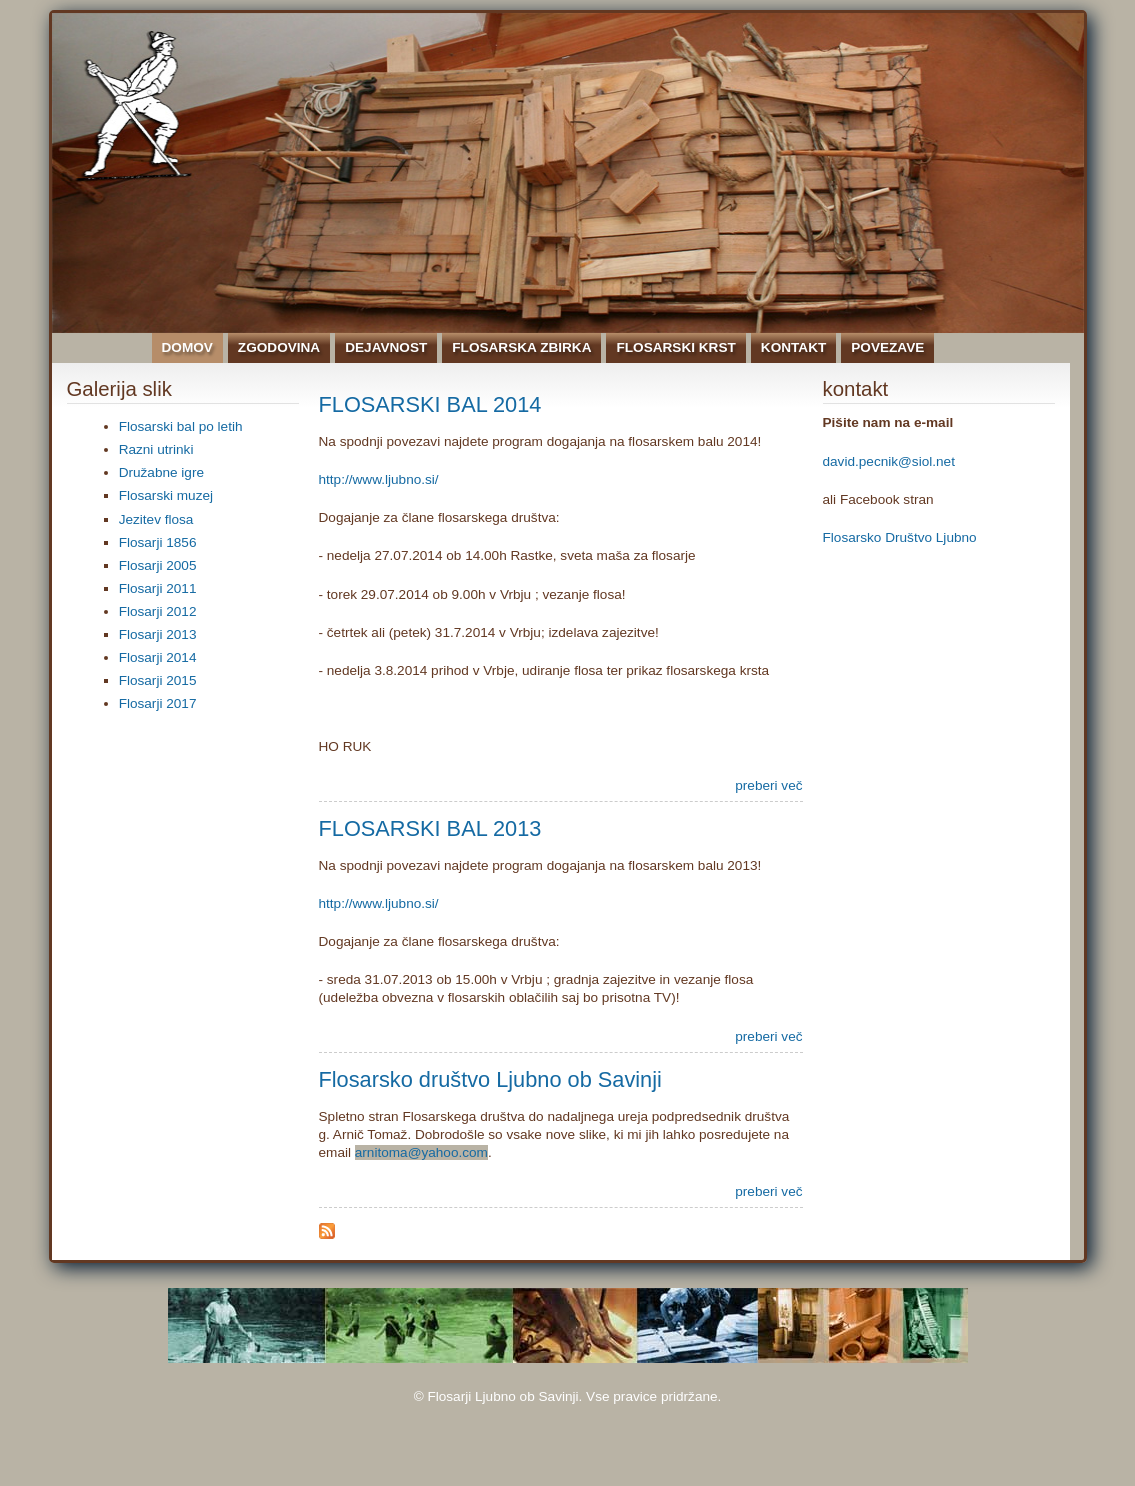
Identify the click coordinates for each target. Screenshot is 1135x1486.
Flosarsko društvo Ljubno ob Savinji (490, 1079)
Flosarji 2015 (158, 680)
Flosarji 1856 (158, 542)
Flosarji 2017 (158, 703)
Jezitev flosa (156, 519)
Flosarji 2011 (158, 588)
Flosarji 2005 (158, 565)
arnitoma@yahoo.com (421, 1152)
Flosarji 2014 (158, 657)
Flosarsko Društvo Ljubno (900, 537)
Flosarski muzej (166, 495)
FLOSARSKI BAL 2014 (430, 404)
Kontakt (793, 347)
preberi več (768, 785)
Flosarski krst (675, 347)
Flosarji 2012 (158, 611)
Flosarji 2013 (158, 634)
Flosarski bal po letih (181, 426)
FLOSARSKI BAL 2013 (430, 828)
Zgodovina (279, 347)
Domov (187, 347)
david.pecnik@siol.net (889, 461)
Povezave (887, 347)
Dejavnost (386, 347)
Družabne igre (161, 472)
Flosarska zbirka (521, 347)
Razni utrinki (156, 449)
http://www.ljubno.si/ (379, 479)
